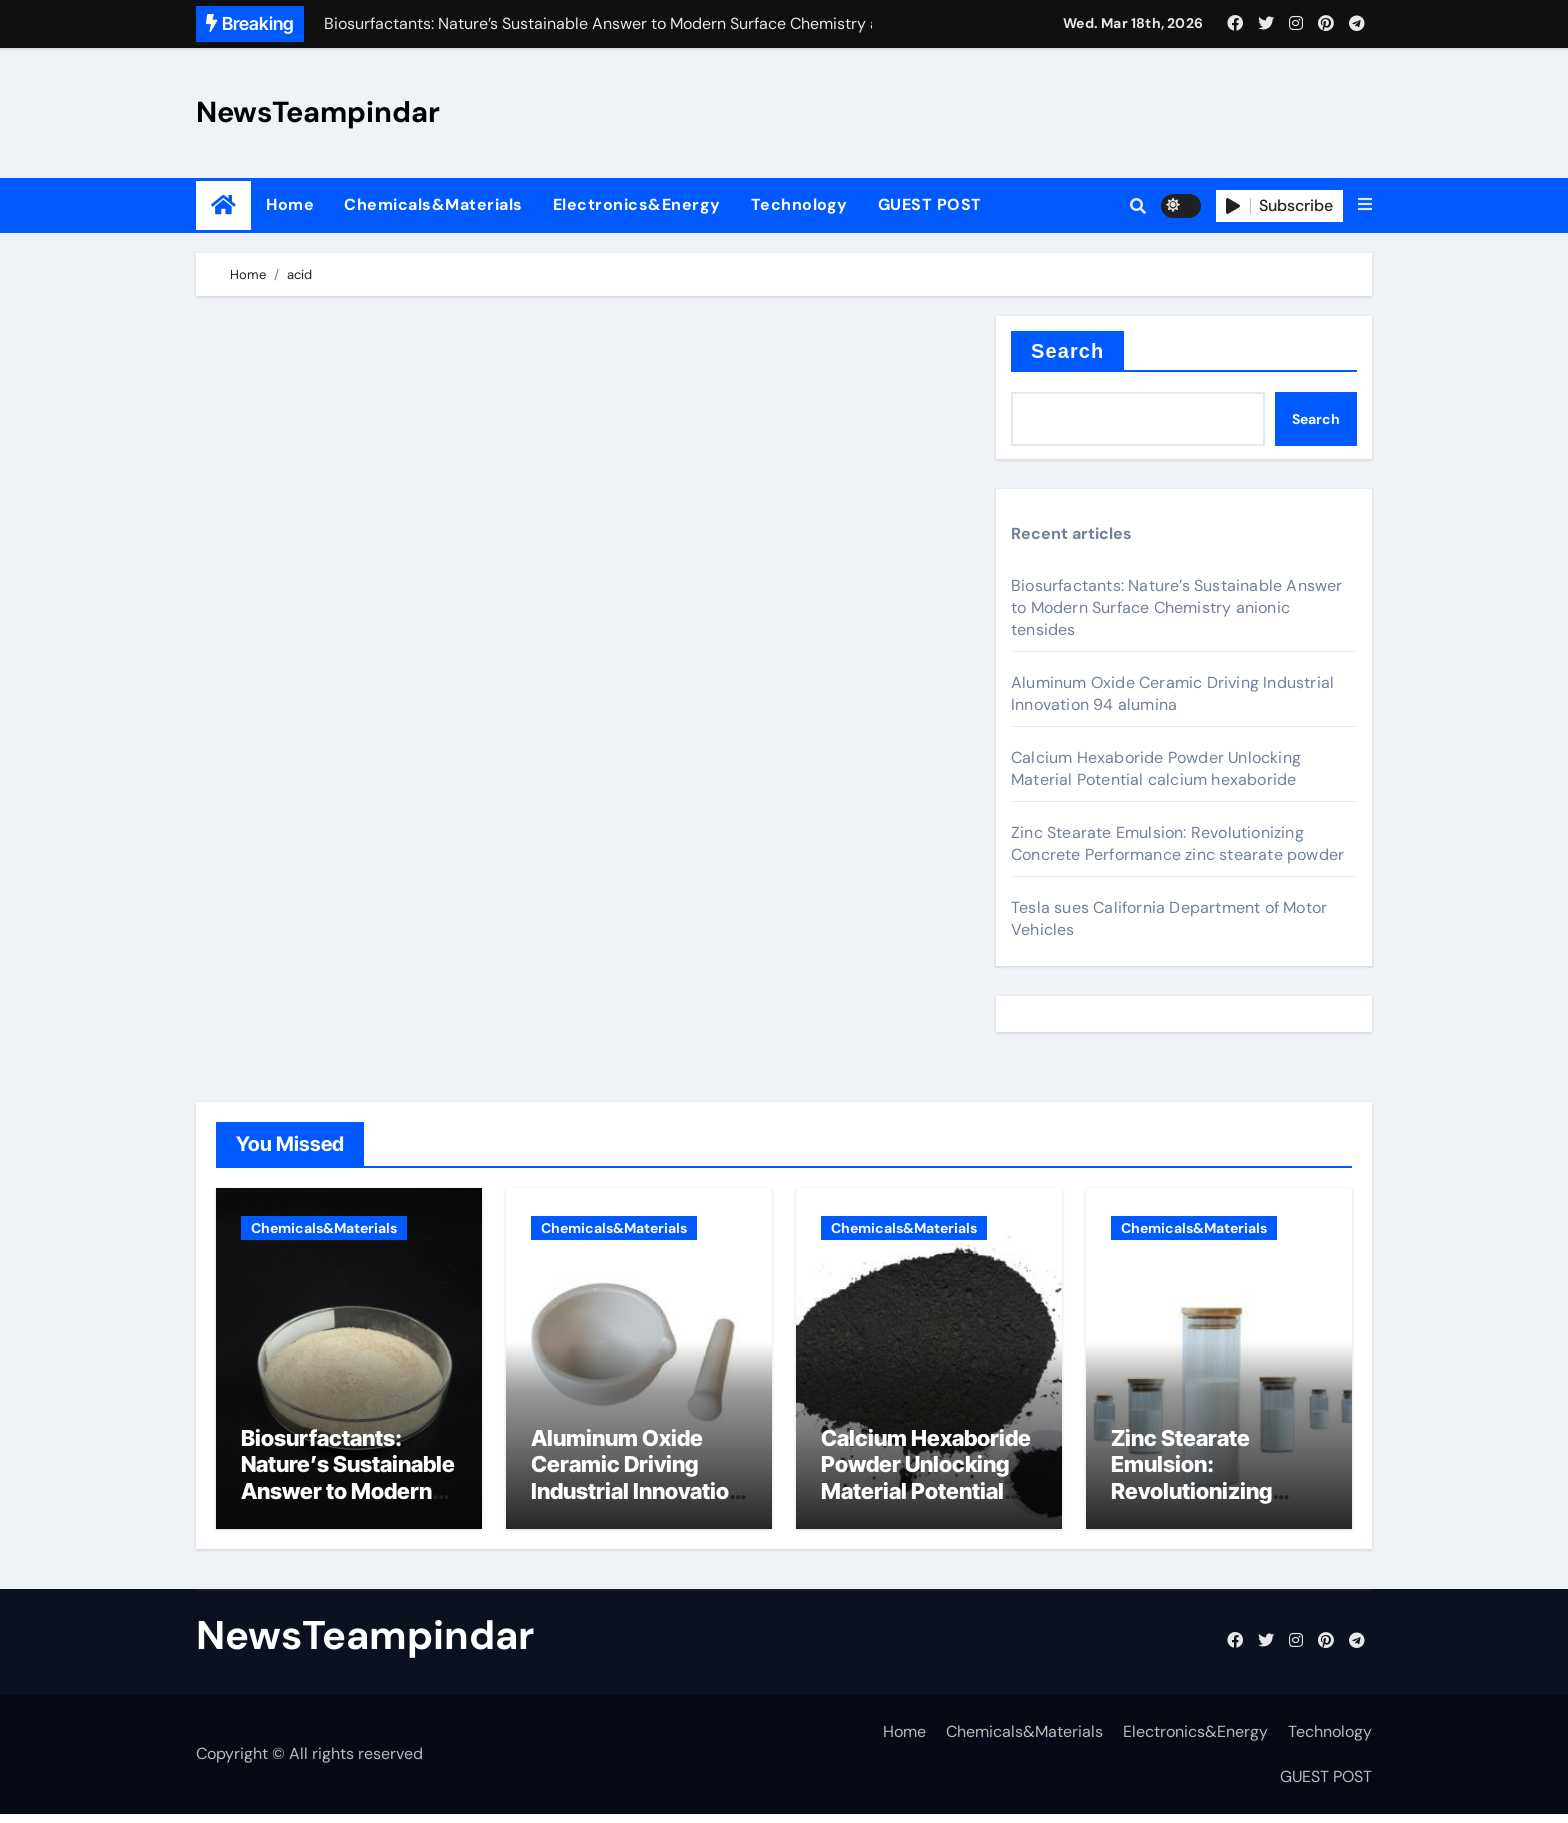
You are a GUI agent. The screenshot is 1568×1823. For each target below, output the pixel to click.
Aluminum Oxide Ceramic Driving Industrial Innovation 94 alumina (1172, 693)
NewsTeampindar (318, 112)
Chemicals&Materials (433, 204)
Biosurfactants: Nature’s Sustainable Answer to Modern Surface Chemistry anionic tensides (1177, 607)
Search (1067, 351)
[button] (1365, 205)
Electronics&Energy (637, 204)
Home (290, 204)
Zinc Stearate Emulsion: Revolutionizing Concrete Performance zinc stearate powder (1177, 843)
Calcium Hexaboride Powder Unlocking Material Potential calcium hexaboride (1156, 768)
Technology (799, 204)
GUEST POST (930, 204)
